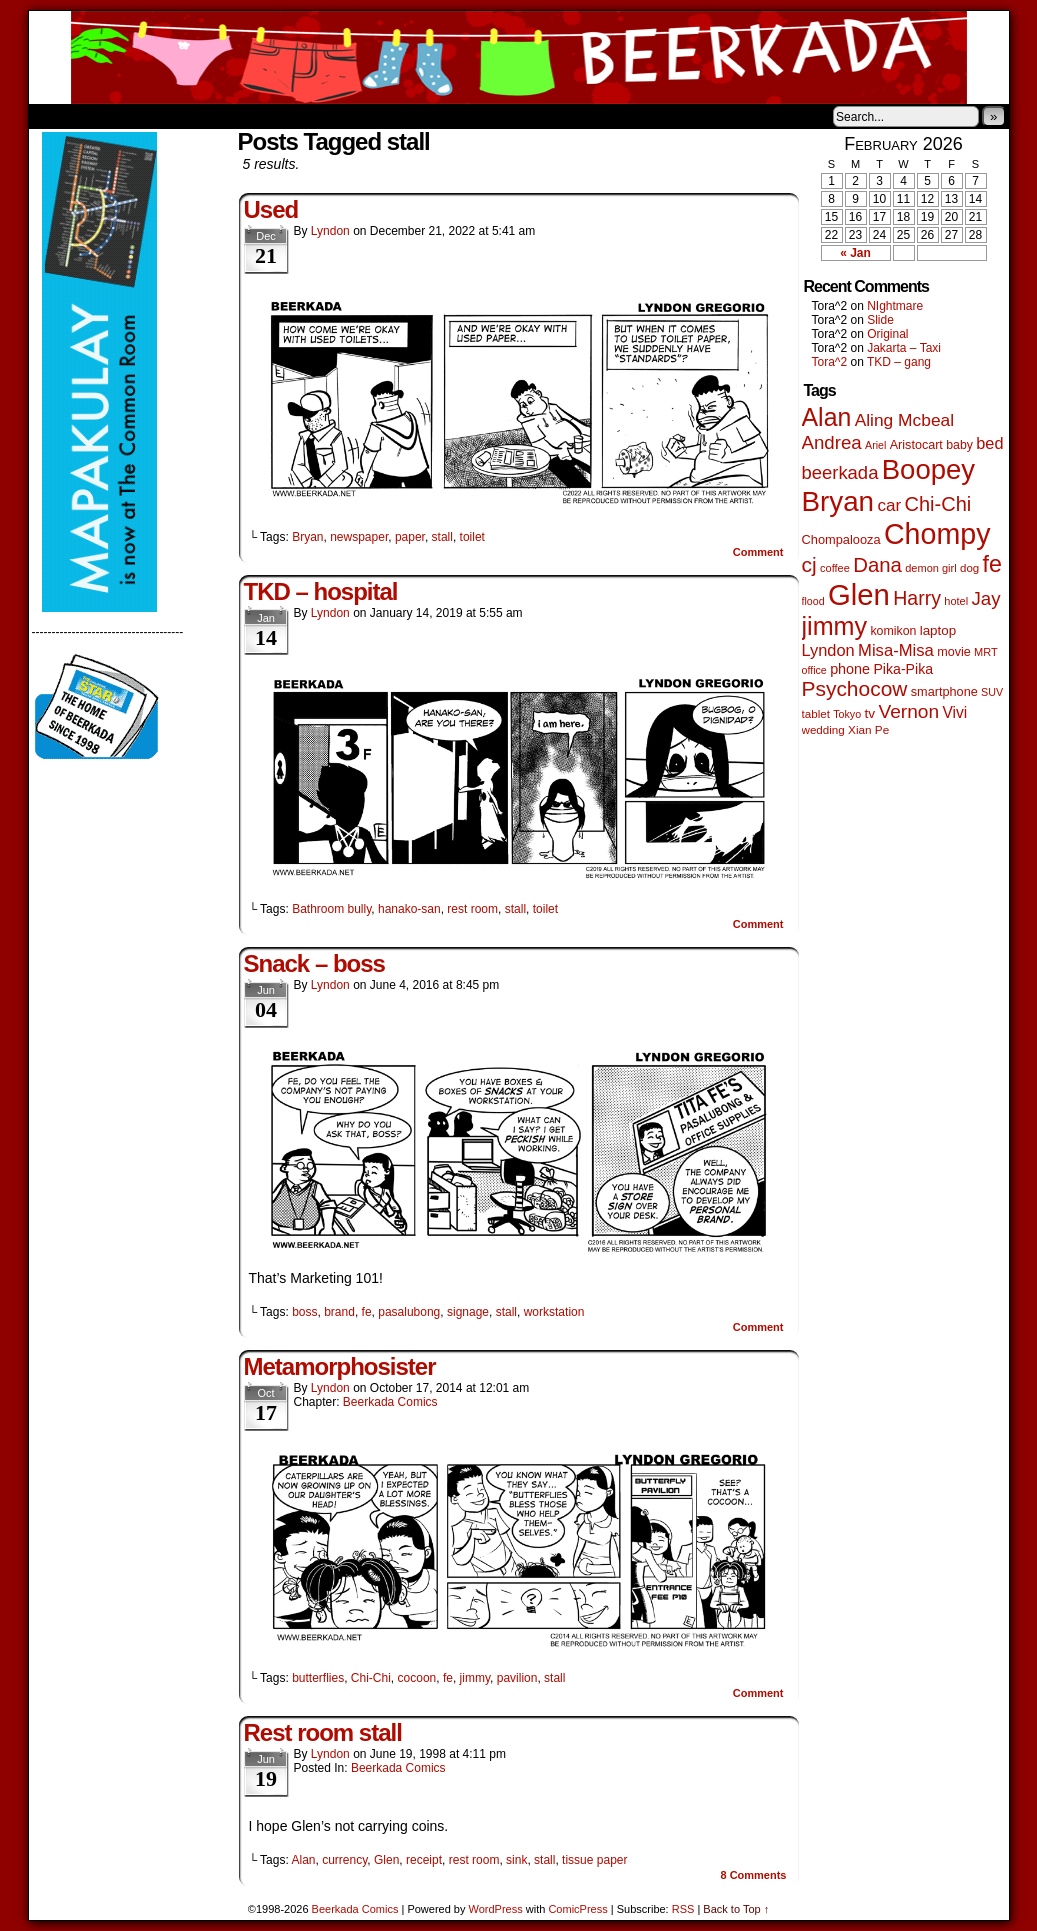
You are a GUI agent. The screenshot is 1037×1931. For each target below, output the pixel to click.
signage (468, 1312)
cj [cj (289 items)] (809, 564)
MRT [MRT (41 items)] (986, 652)
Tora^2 (830, 362)
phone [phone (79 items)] (850, 669)
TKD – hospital (321, 591)
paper (410, 537)
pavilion (517, 1678)
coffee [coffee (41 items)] (835, 568)
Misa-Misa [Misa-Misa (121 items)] (896, 650)
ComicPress (577, 1909)
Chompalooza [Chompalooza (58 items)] (841, 539)
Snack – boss (314, 963)
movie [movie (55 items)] (954, 652)
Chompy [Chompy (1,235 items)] (937, 534)
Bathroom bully (331, 909)
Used (271, 209)
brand (339, 1312)
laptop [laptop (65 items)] (938, 630)
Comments (753, 1875)
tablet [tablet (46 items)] (816, 713)
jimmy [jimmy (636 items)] (835, 626)
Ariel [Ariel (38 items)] (875, 445)
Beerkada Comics (519, 57)
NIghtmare (895, 306)
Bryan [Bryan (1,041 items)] (838, 501)
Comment (758, 552)
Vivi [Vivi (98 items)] (954, 712)
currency (344, 1860)
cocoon (417, 1678)
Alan (303, 1860)
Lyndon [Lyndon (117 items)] (828, 650)
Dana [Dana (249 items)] (877, 565)
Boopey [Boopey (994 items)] (928, 469)
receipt (424, 1860)
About (116, 116)
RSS (683, 1909)
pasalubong (409, 1312)
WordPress (496, 1909)
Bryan (307, 537)
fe (367, 1312)
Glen (386, 1860)
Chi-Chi (371, 1678)
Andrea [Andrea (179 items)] (832, 442)
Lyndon (330, 231)
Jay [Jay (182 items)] (986, 598)
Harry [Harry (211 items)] (917, 598)
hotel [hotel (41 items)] (956, 601)
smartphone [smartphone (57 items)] (944, 692)
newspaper (359, 537)
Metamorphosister (340, 1366)
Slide (880, 320)
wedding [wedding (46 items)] (823, 729)
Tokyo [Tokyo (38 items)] (847, 714)
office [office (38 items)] (814, 670)
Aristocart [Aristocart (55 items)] (916, 445)
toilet (472, 537)
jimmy (475, 1678)
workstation (554, 1312)
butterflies (318, 1678)
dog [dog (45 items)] (969, 568)
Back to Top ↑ (736, 1909)
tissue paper (594, 1860)
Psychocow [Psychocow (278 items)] (855, 688)
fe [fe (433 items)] (992, 564)
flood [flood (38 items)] (813, 601)
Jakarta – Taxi (904, 348)
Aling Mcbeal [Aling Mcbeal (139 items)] (904, 420)
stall (442, 537)
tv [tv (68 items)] (869, 713)
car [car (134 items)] (889, 505)
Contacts (254, 116)
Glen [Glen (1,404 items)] (859, 594)
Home (57, 116)
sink (516, 1860)
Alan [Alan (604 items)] (827, 417)
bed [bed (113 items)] (989, 443)
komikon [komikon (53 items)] (893, 631)
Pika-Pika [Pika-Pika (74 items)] (903, 669)
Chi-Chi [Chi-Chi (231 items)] (938, 504)
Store (178, 116)
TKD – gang (899, 362)
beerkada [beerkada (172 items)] (840, 472)
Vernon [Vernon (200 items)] (908, 711)
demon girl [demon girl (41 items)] (930, 568)
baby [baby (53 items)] (959, 445)
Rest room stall (323, 1732)
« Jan (855, 253)
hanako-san (409, 909)
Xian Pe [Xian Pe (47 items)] (868, 729)
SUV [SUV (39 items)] (992, 692)
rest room (472, 909)
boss (304, 1312)
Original (887, 334)
